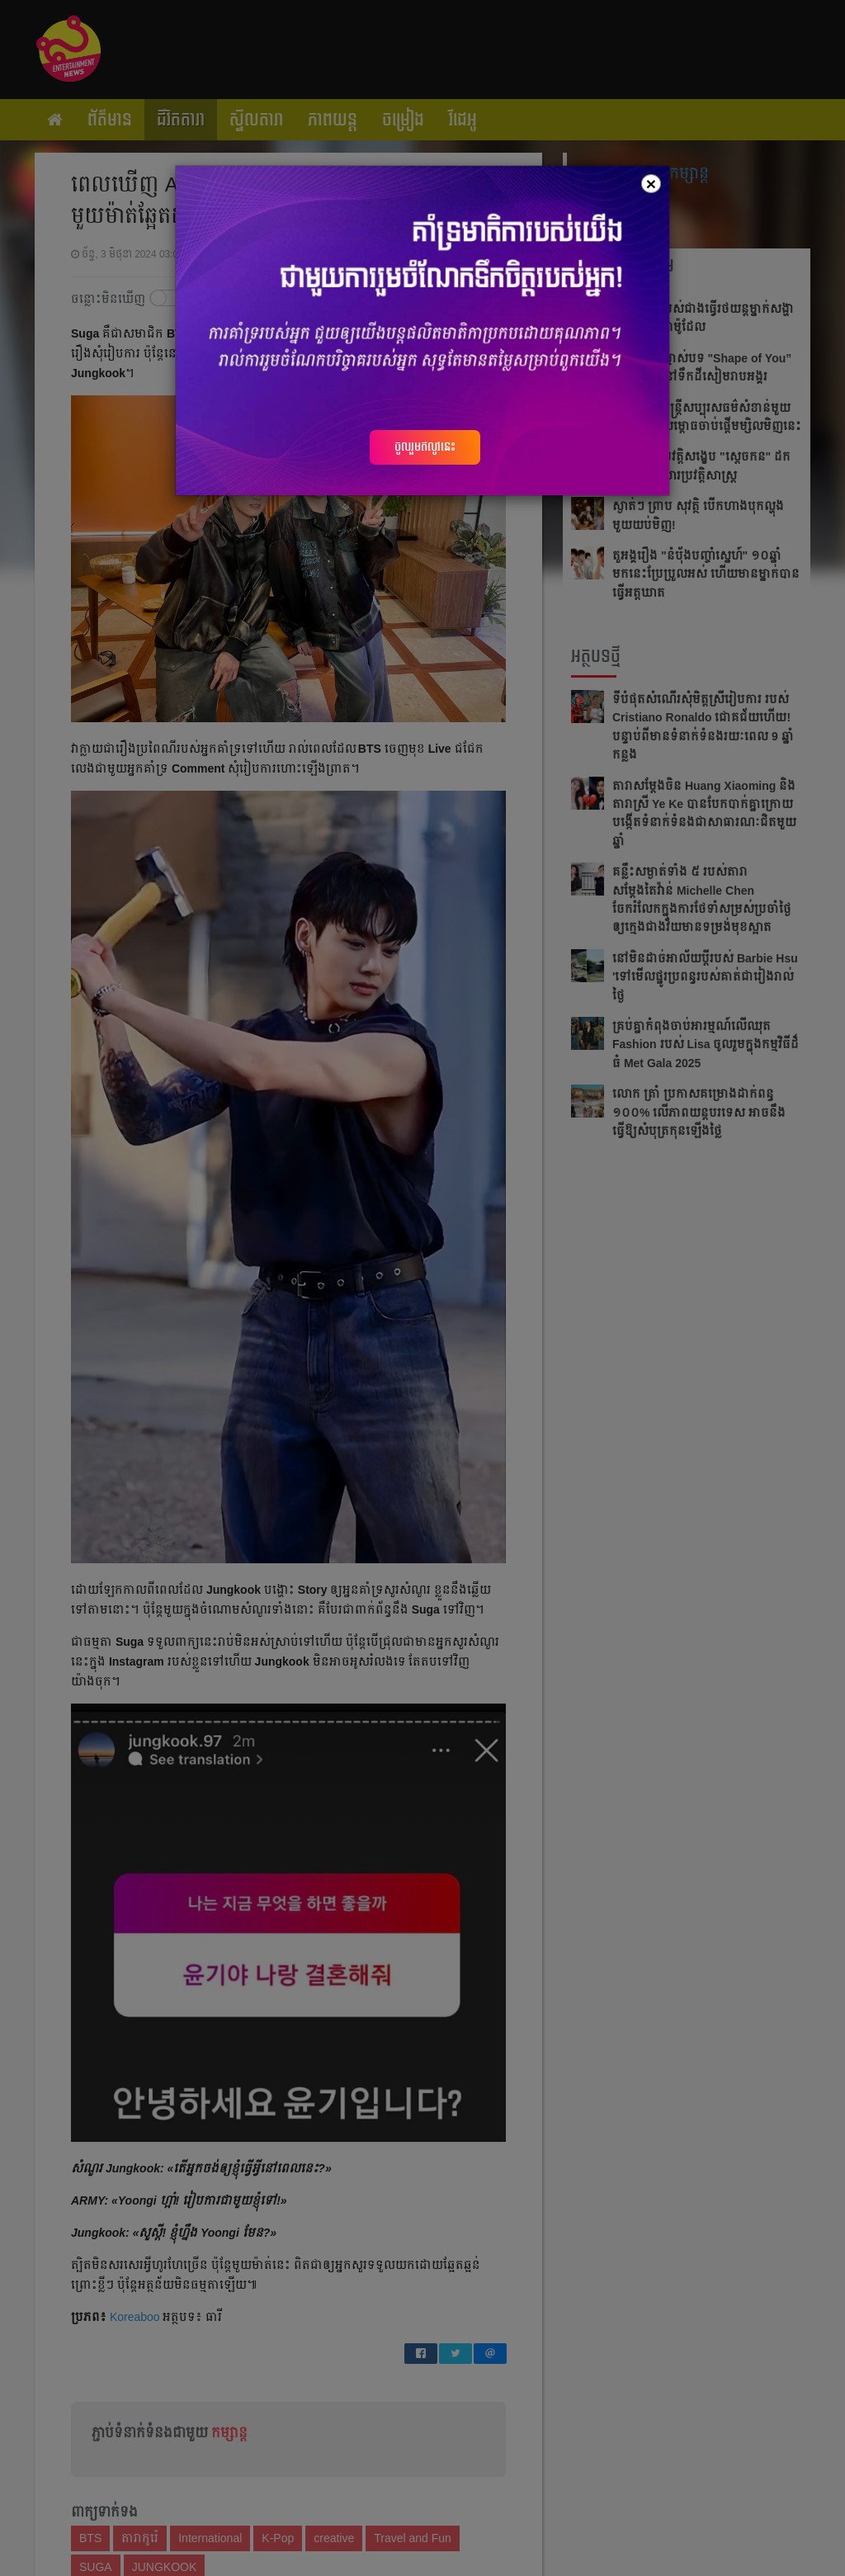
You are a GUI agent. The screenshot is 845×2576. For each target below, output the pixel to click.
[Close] (651, 183)
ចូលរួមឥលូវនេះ (425, 446)
